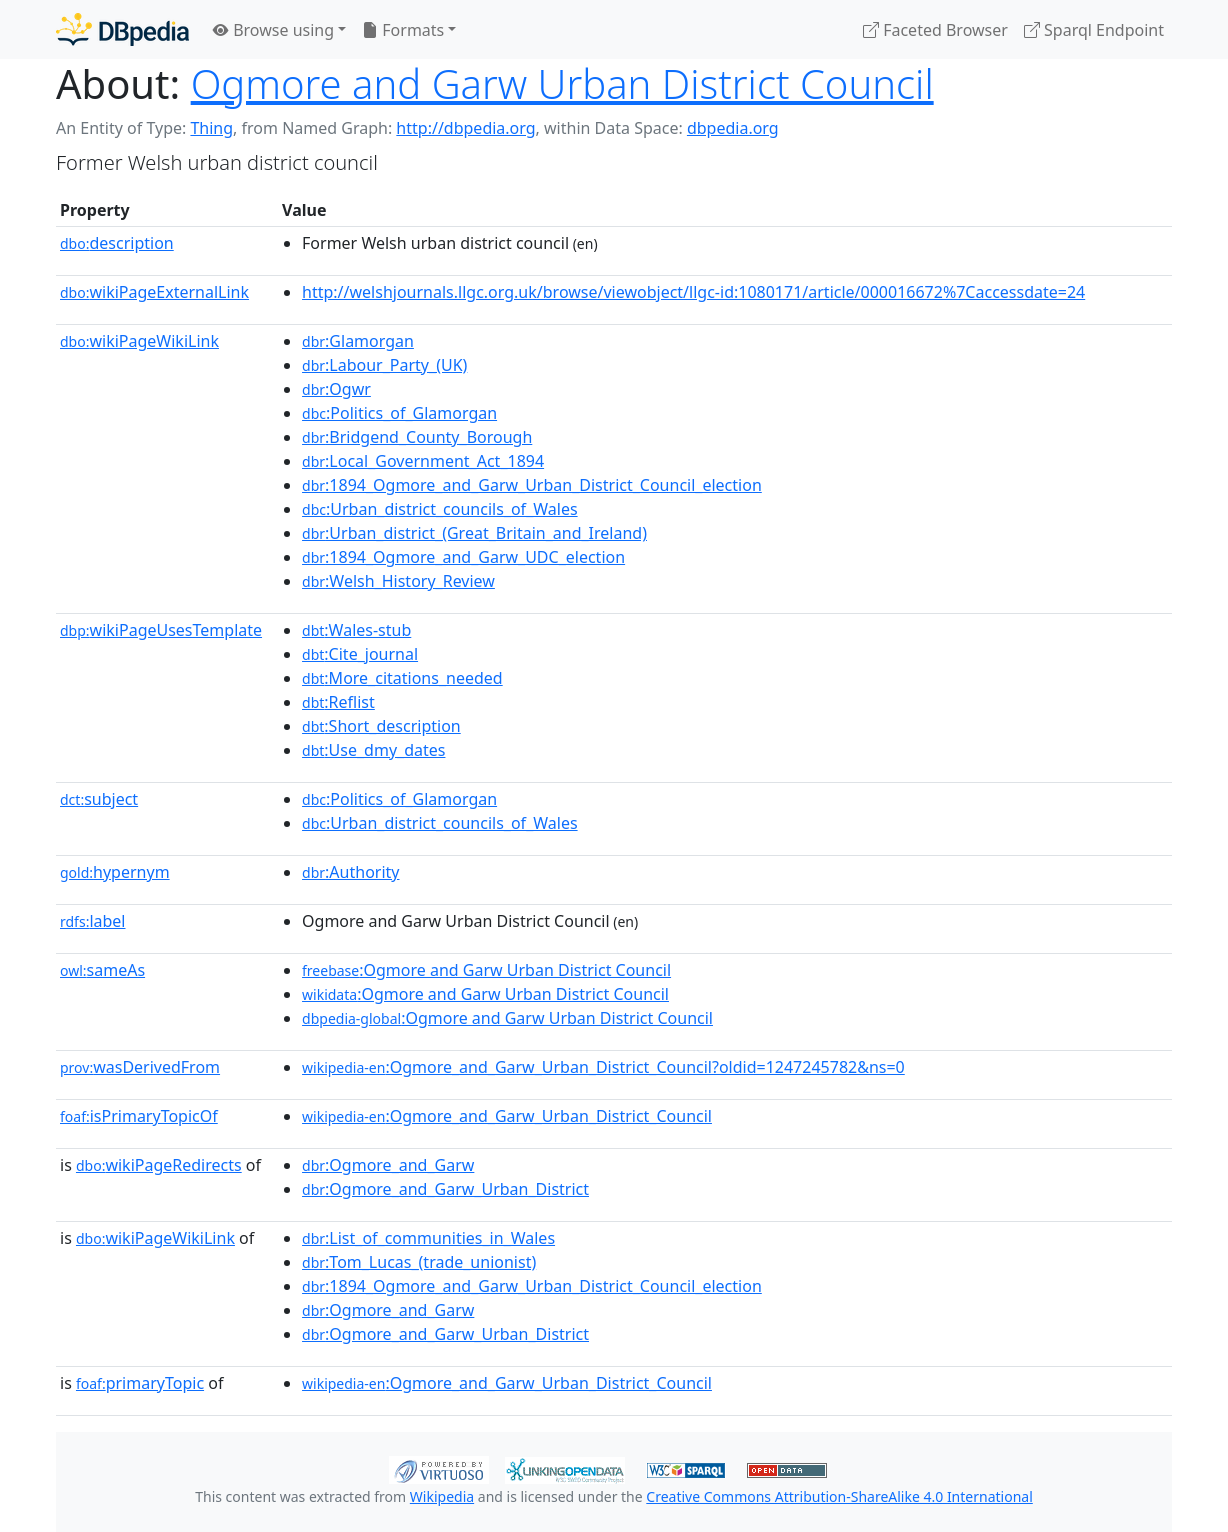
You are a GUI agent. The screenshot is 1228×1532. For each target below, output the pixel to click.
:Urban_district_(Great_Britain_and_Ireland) (474, 533)
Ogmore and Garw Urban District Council (562, 83)
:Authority (350, 872)
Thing (211, 128)
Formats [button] (403, 30)
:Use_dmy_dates (373, 750)
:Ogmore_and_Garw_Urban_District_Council (507, 1116)
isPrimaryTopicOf (139, 1116)
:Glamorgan (358, 341)
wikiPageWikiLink (139, 341)
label (93, 921)
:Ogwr (336, 389)
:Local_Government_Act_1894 (423, 461)
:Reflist (338, 702)
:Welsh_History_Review (398, 581)
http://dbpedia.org (465, 128)
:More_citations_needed (402, 678)
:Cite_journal (360, 654)
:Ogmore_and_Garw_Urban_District (445, 1189)
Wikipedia (442, 1496)
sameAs (102, 970)
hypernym (115, 872)
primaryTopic (140, 1383)
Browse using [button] (273, 30)
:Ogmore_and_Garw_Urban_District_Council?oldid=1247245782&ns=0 (603, 1067)
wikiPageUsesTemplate (161, 630)
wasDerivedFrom (140, 1067)
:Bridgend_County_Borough (417, 437)
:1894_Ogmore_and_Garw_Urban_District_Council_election (532, 485)
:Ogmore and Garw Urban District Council (486, 970)
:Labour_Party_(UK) (384, 365)
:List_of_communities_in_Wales (428, 1238)
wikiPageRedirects (159, 1165)
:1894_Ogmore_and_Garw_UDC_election (463, 557)
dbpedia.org (733, 128)
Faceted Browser (935, 30)
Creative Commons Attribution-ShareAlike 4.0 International (839, 1496)
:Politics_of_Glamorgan (399, 413)
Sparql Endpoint (1094, 30)
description (117, 243)
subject (99, 799)
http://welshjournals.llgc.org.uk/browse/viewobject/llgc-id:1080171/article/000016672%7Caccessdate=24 (693, 292)
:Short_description (381, 726)
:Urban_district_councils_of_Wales (440, 509)
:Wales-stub (356, 630)
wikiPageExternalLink (154, 292)
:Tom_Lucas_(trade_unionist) (419, 1262)
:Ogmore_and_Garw (388, 1165)
